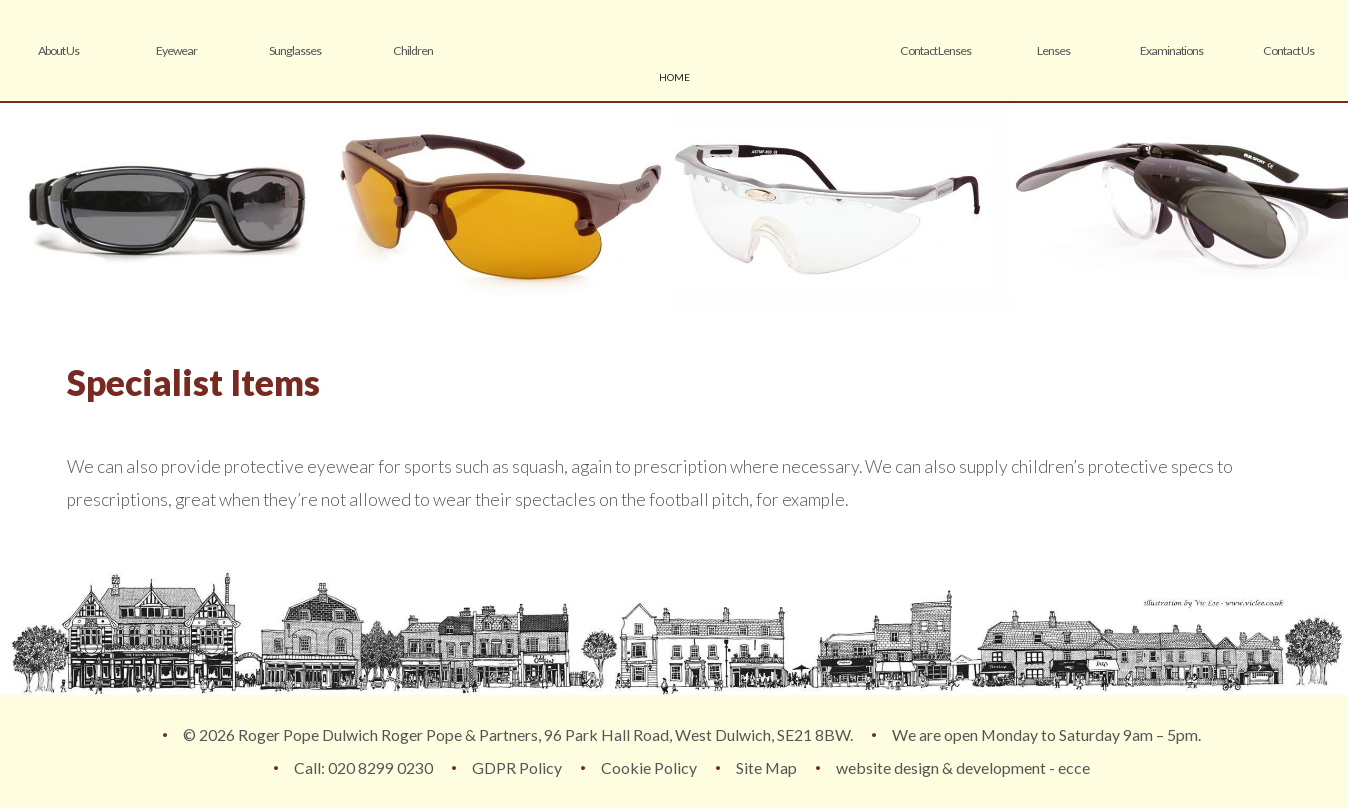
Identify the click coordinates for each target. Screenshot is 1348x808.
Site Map (766, 767)
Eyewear (176, 50)
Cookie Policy (649, 767)
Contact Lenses (935, 50)
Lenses (1053, 50)
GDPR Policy (517, 767)
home (674, 77)
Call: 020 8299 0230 (363, 767)
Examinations (1171, 50)
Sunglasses (295, 50)
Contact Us (1288, 50)
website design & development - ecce (963, 767)
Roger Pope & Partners (674, 50)
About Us (58, 50)
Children (413, 50)
